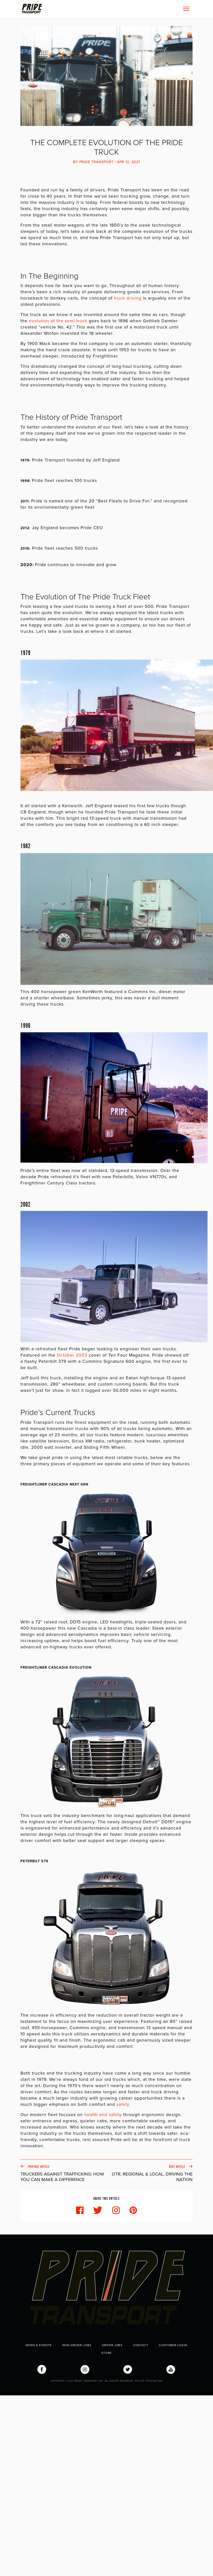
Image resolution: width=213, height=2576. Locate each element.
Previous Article (63, 2174)
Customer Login (173, 2345)
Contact (140, 2345)
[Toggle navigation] (186, 8)
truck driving (127, 298)
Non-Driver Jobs (77, 2345)
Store (106, 2353)
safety (122, 2104)
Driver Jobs (112, 2345)
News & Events (39, 2345)
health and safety (103, 2114)
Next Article (149, 2174)
